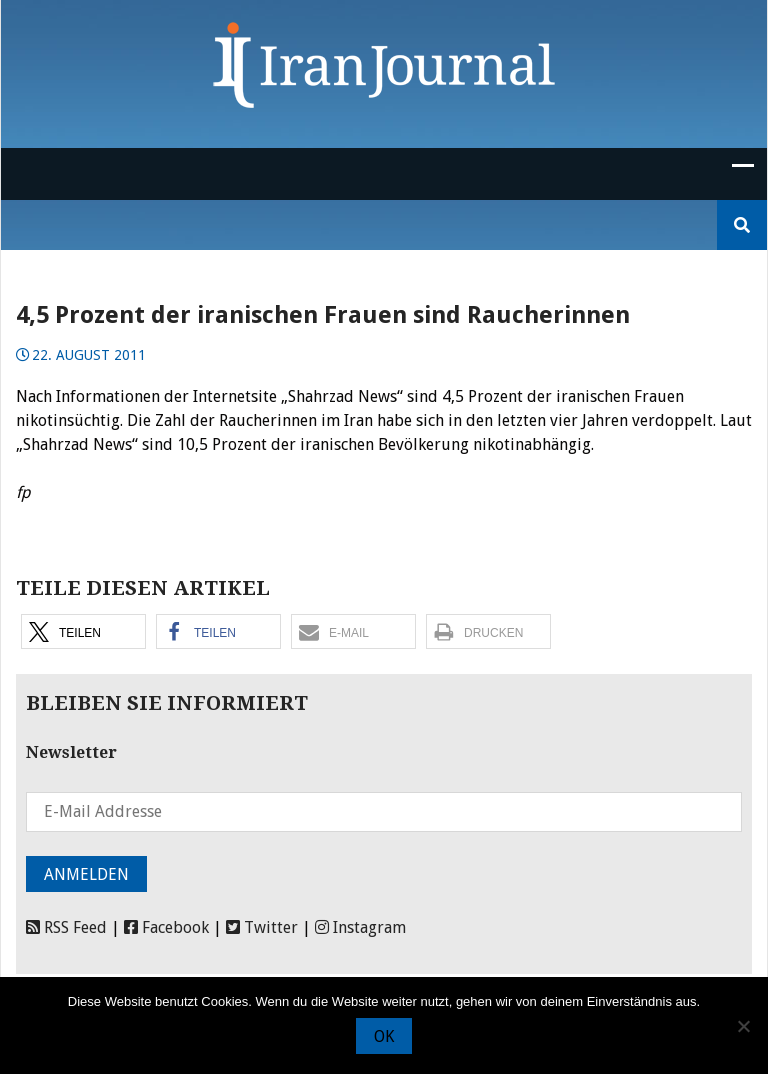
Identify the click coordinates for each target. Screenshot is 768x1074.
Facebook (166, 927)
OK (384, 1036)
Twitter (262, 927)
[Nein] (743, 1026)
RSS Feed (66, 927)
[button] (83, 631)
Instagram (360, 927)
